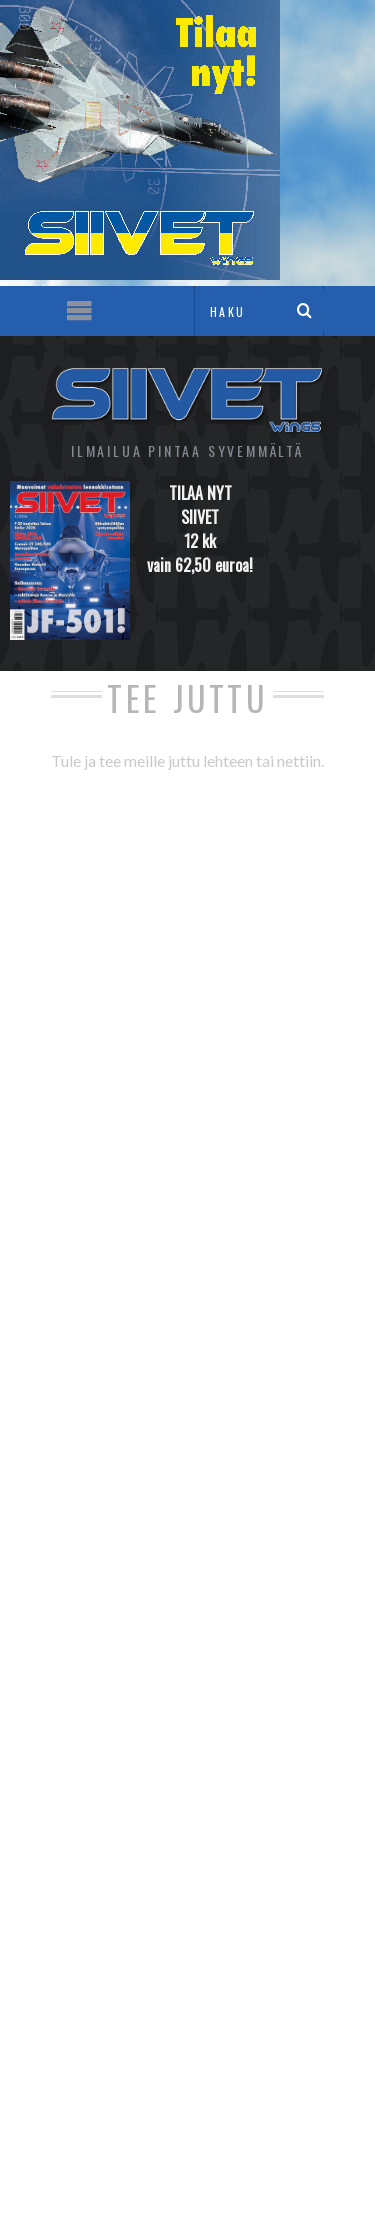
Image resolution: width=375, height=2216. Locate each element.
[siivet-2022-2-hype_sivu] (140, 273)
